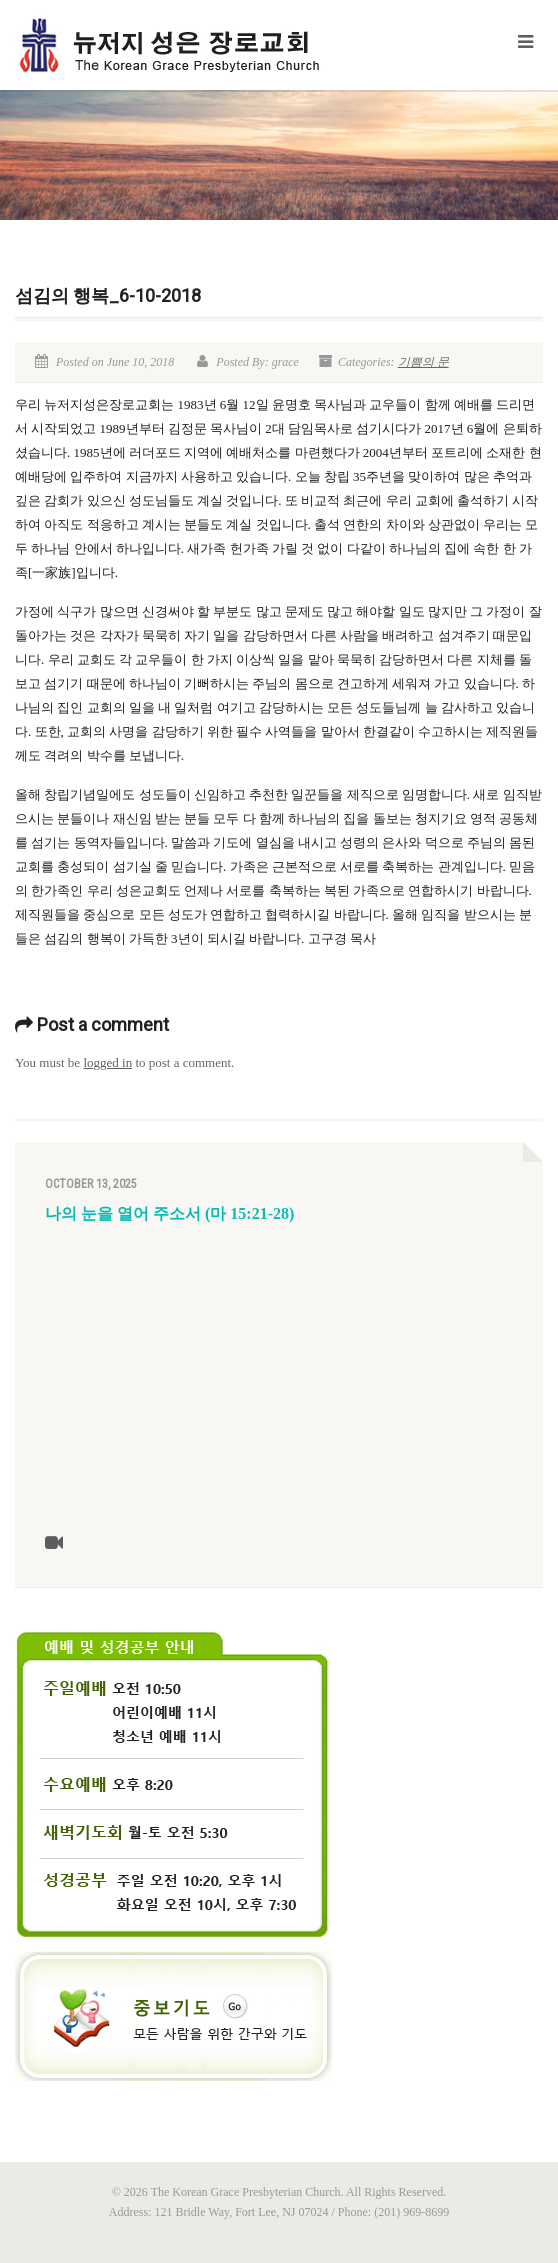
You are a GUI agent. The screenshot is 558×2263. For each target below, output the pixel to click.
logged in (107, 1062)
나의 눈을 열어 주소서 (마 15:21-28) (169, 1213)
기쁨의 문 (423, 362)
